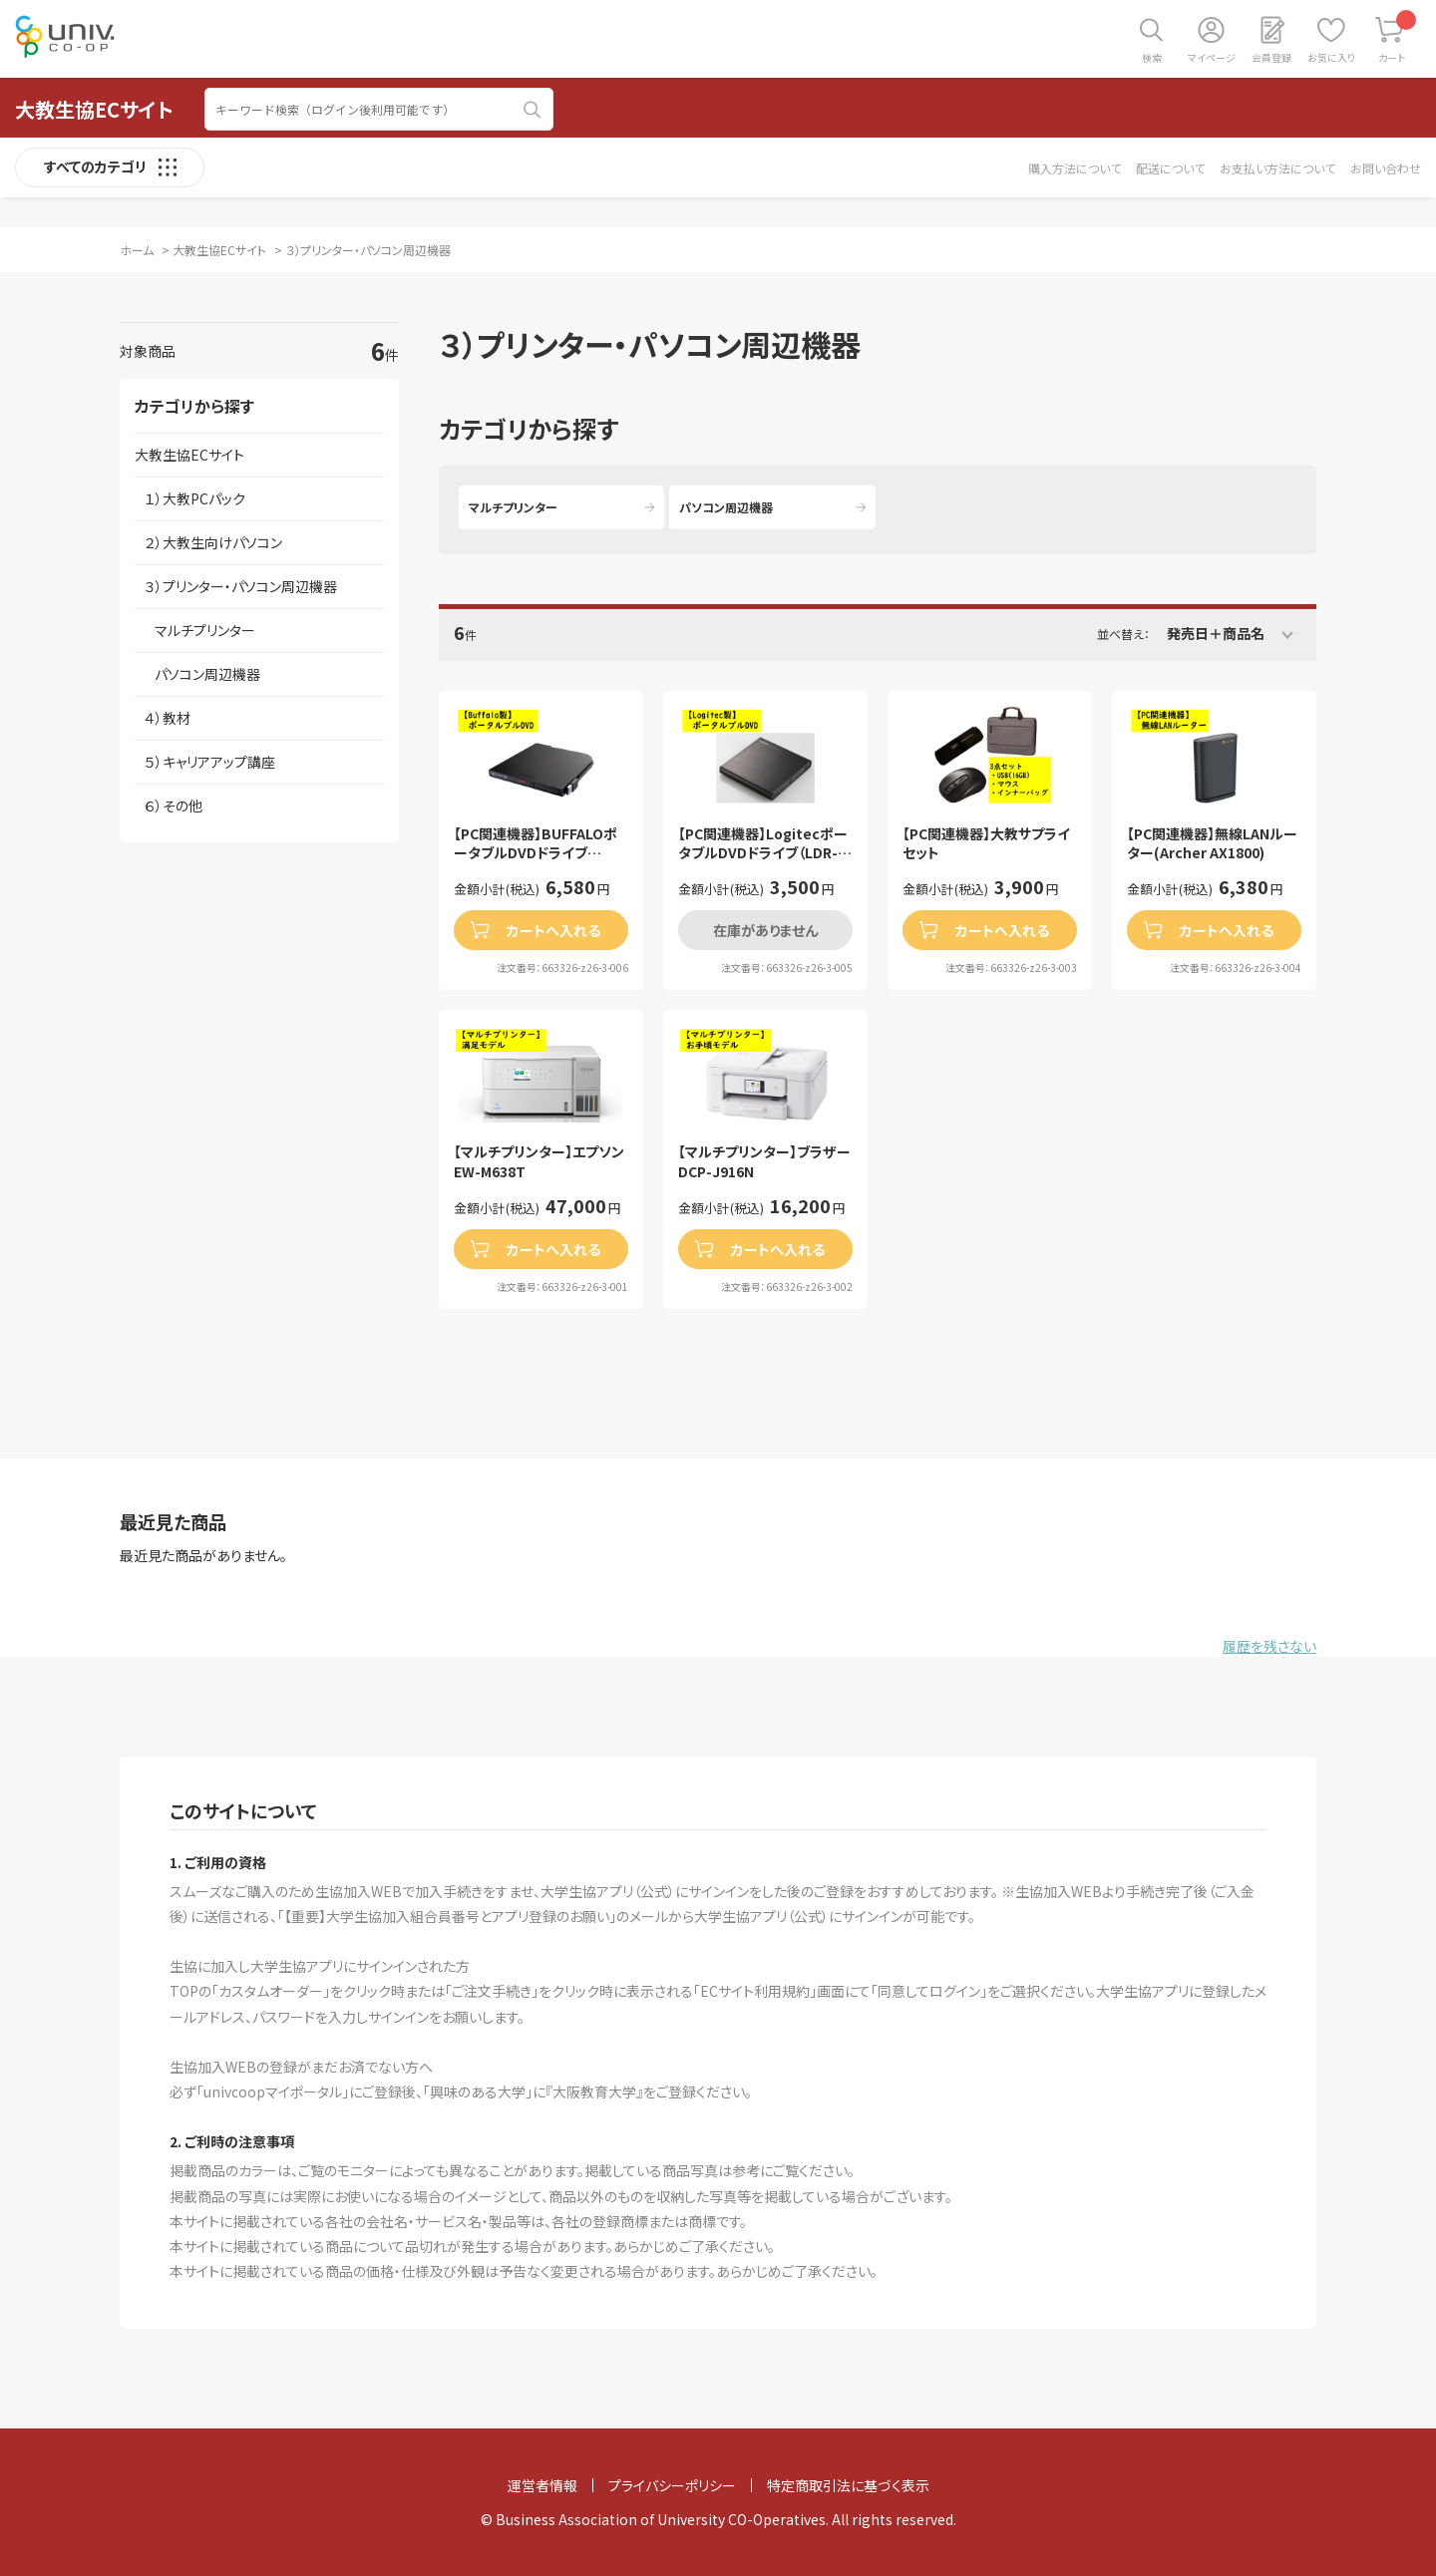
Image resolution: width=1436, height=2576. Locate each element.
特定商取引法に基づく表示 (848, 2485)
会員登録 (1271, 57)
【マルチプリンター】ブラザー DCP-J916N (764, 1161)
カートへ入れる (553, 930)
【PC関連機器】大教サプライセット (986, 843)
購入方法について (1074, 168)
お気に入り (1331, 57)
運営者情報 (542, 2485)
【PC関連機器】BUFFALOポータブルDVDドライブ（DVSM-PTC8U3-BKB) (535, 843)
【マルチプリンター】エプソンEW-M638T (539, 1161)
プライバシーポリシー (672, 2485)
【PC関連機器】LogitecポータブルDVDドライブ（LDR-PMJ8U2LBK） (763, 843)
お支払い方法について (1277, 168)
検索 (1152, 57)
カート (1397, 37)
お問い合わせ (1385, 168)
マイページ (1212, 57)
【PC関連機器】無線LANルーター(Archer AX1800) (1212, 843)
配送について (1170, 168)
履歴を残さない (1269, 1646)
